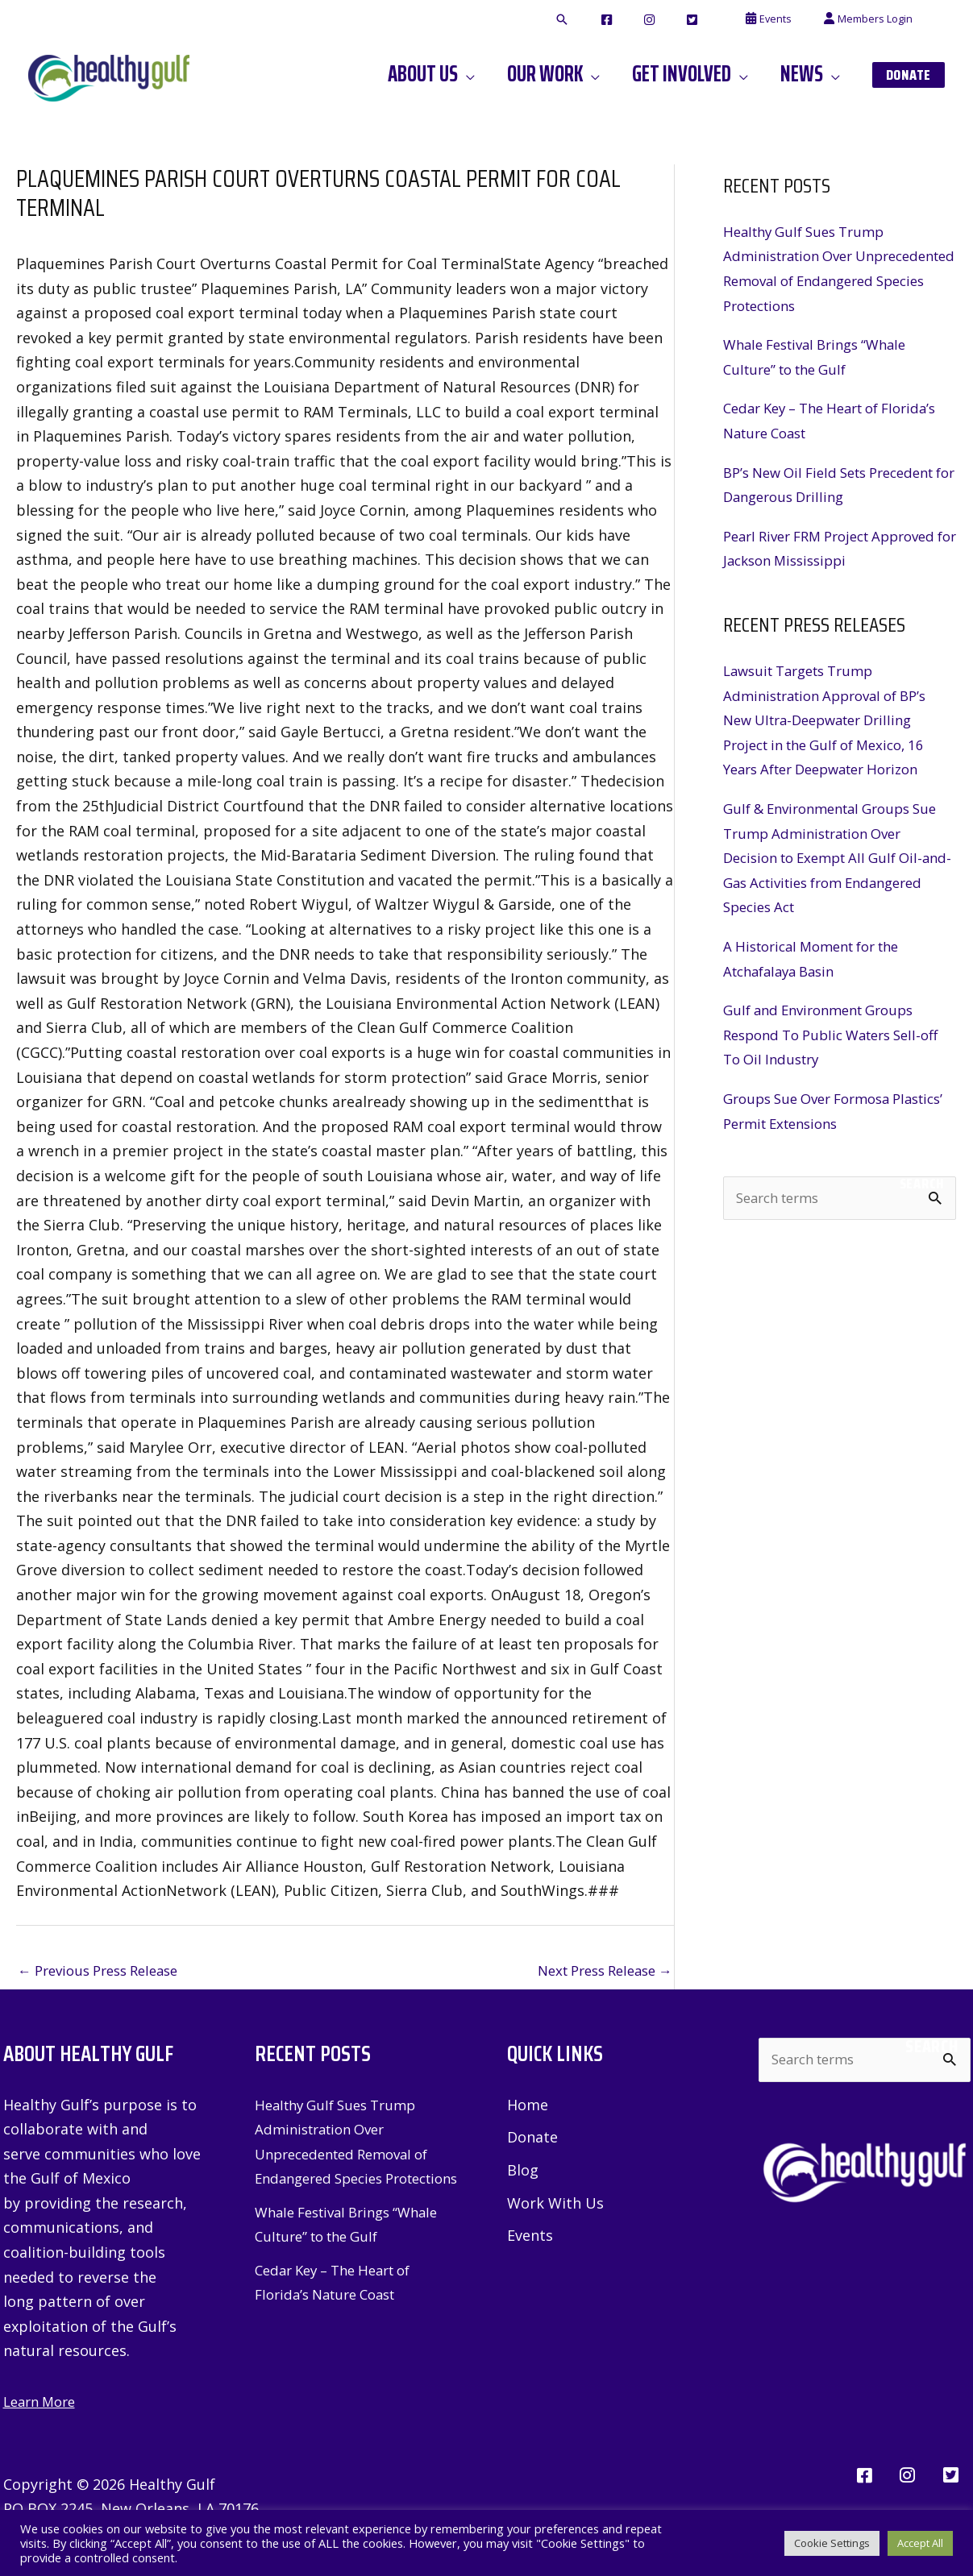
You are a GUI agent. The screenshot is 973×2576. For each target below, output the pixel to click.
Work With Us (555, 2206)
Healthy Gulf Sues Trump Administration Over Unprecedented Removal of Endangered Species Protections (350, 2155)
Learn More (43, 2402)
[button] (622, 20)
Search (922, 1183)
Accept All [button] (920, 2543)
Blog (522, 2173)
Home (527, 2106)
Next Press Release (597, 1971)
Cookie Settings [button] (832, 2543)
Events (530, 2240)
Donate (532, 2140)
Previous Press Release (106, 1971)
